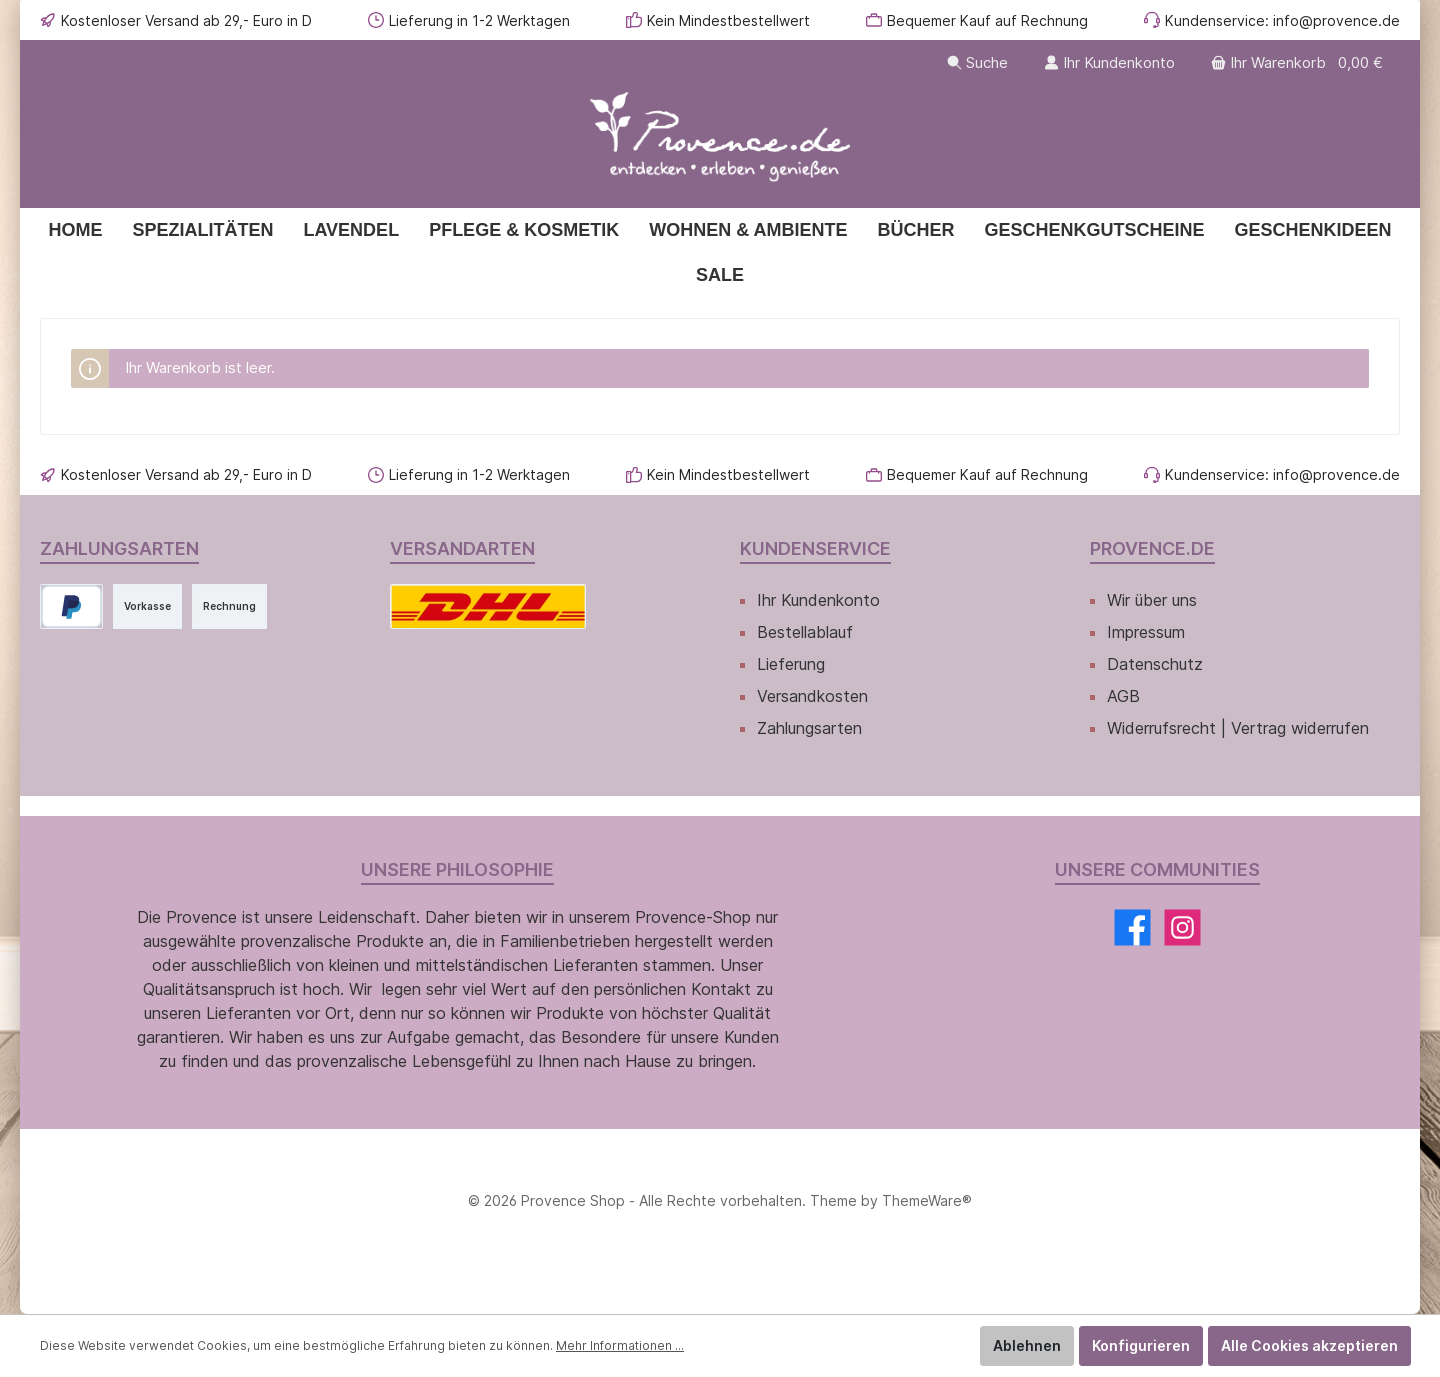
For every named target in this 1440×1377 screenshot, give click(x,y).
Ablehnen (1027, 1345)
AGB (1123, 696)
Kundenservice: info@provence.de (1282, 20)
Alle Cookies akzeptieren (1309, 1345)
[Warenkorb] (1299, 62)
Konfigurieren (1141, 1345)
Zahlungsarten (809, 728)
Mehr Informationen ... (620, 1345)
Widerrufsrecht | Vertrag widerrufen (1238, 728)
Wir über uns (1152, 600)
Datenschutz (1155, 664)
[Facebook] (1132, 927)
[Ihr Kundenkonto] (1109, 62)
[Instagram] (1182, 927)
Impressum (1146, 632)
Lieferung (791, 664)
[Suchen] (977, 62)
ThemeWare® (927, 1200)
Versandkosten (812, 696)
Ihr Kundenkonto (818, 600)
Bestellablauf (805, 632)
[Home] (75, 230)
